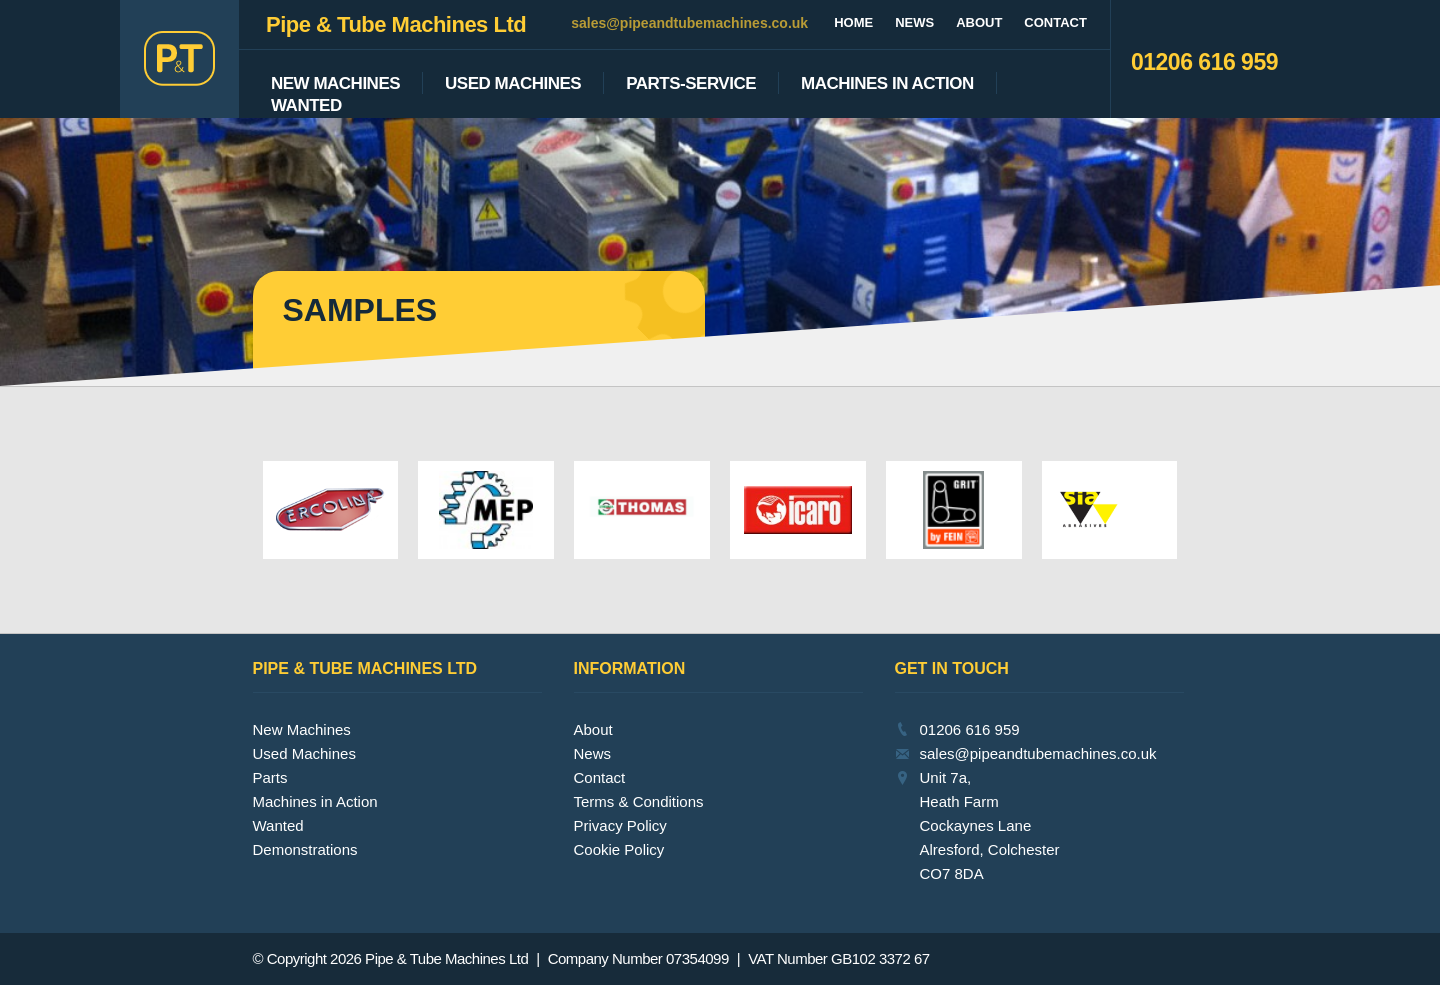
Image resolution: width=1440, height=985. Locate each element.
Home (853, 22)
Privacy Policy (620, 825)
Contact (1055, 22)
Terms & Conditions (639, 801)
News (914, 22)
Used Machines (513, 84)
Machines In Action (887, 84)
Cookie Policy (619, 849)
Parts (270, 777)
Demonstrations (305, 849)
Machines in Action (315, 801)
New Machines (335, 84)
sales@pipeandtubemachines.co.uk (689, 23)
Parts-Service (691, 84)
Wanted (306, 106)
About (979, 22)
